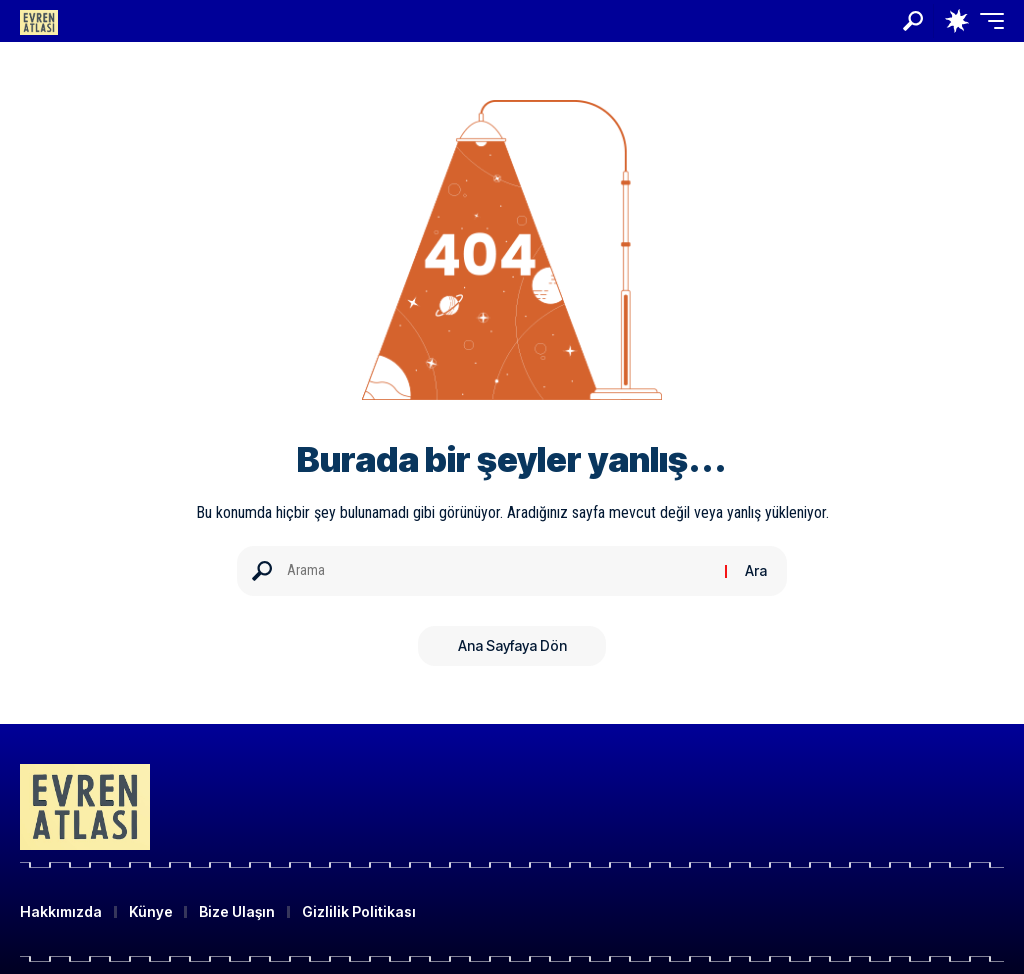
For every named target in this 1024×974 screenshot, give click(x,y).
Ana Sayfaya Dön (512, 645)
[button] (913, 21)
